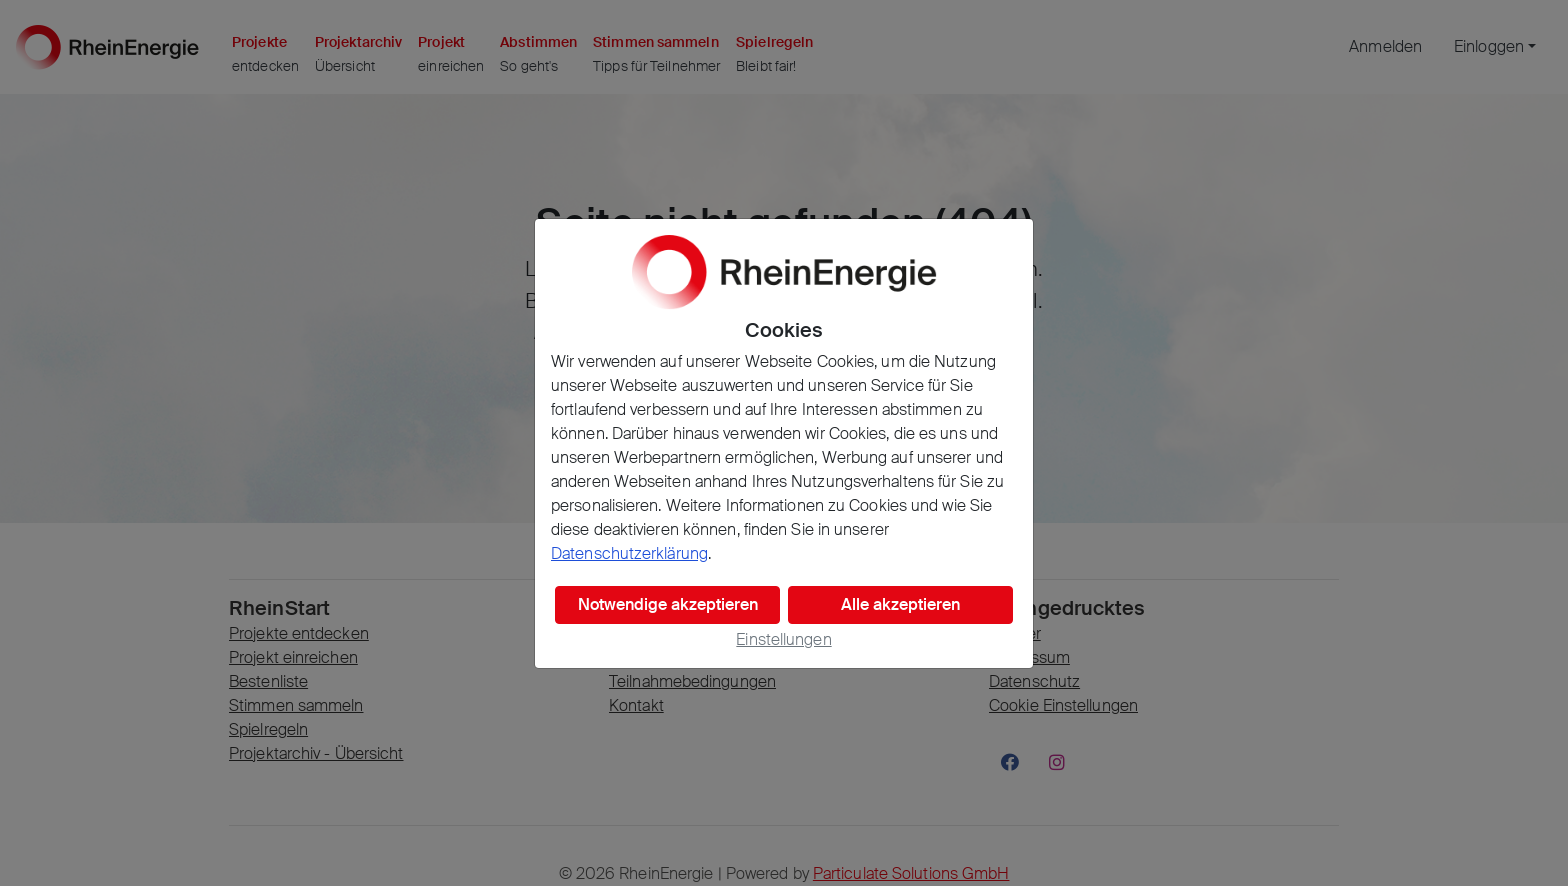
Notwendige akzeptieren (668, 604)
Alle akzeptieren (900, 604)
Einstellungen (783, 639)
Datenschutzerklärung (629, 553)
